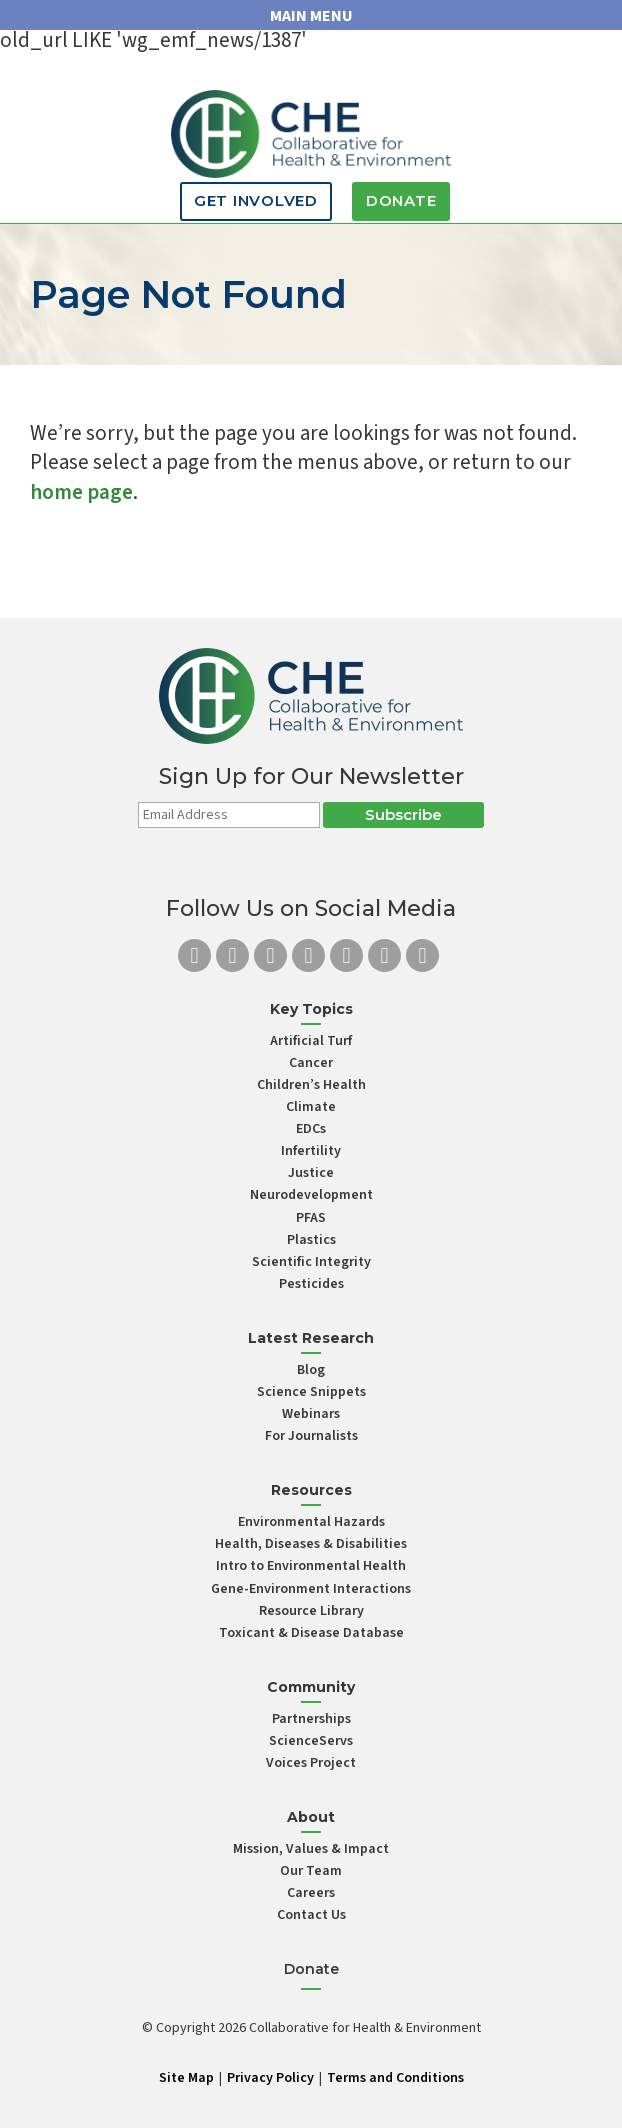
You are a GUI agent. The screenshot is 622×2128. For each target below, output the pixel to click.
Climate (311, 1107)
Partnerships (311, 1719)
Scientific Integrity (311, 1262)
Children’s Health (311, 1085)
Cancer (311, 1063)
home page (81, 492)
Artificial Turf (311, 1041)
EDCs (311, 1129)
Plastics (311, 1240)
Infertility (311, 1151)
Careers (311, 1893)
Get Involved (256, 200)
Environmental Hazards (311, 1522)
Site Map (186, 2078)
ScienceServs (311, 1741)
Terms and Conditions (395, 2078)
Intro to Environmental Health (311, 1566)
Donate (401, 200)
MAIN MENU (311, 16)
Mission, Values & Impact (311, 1849)
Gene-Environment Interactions (311, 1589)
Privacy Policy (270, 2078)
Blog (311, 1370)
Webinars (311, 1414)
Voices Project (311, 1763)
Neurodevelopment (311, 1195)
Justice (311, 1173)
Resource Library (311, 1611)
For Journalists (311, 1436)
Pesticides (311, 1284)
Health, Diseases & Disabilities (311, 1544)
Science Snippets (311, 1392)
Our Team (311, 1871)
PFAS (311, 1218)
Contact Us (311, 1915)
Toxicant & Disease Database (311, 1633)
